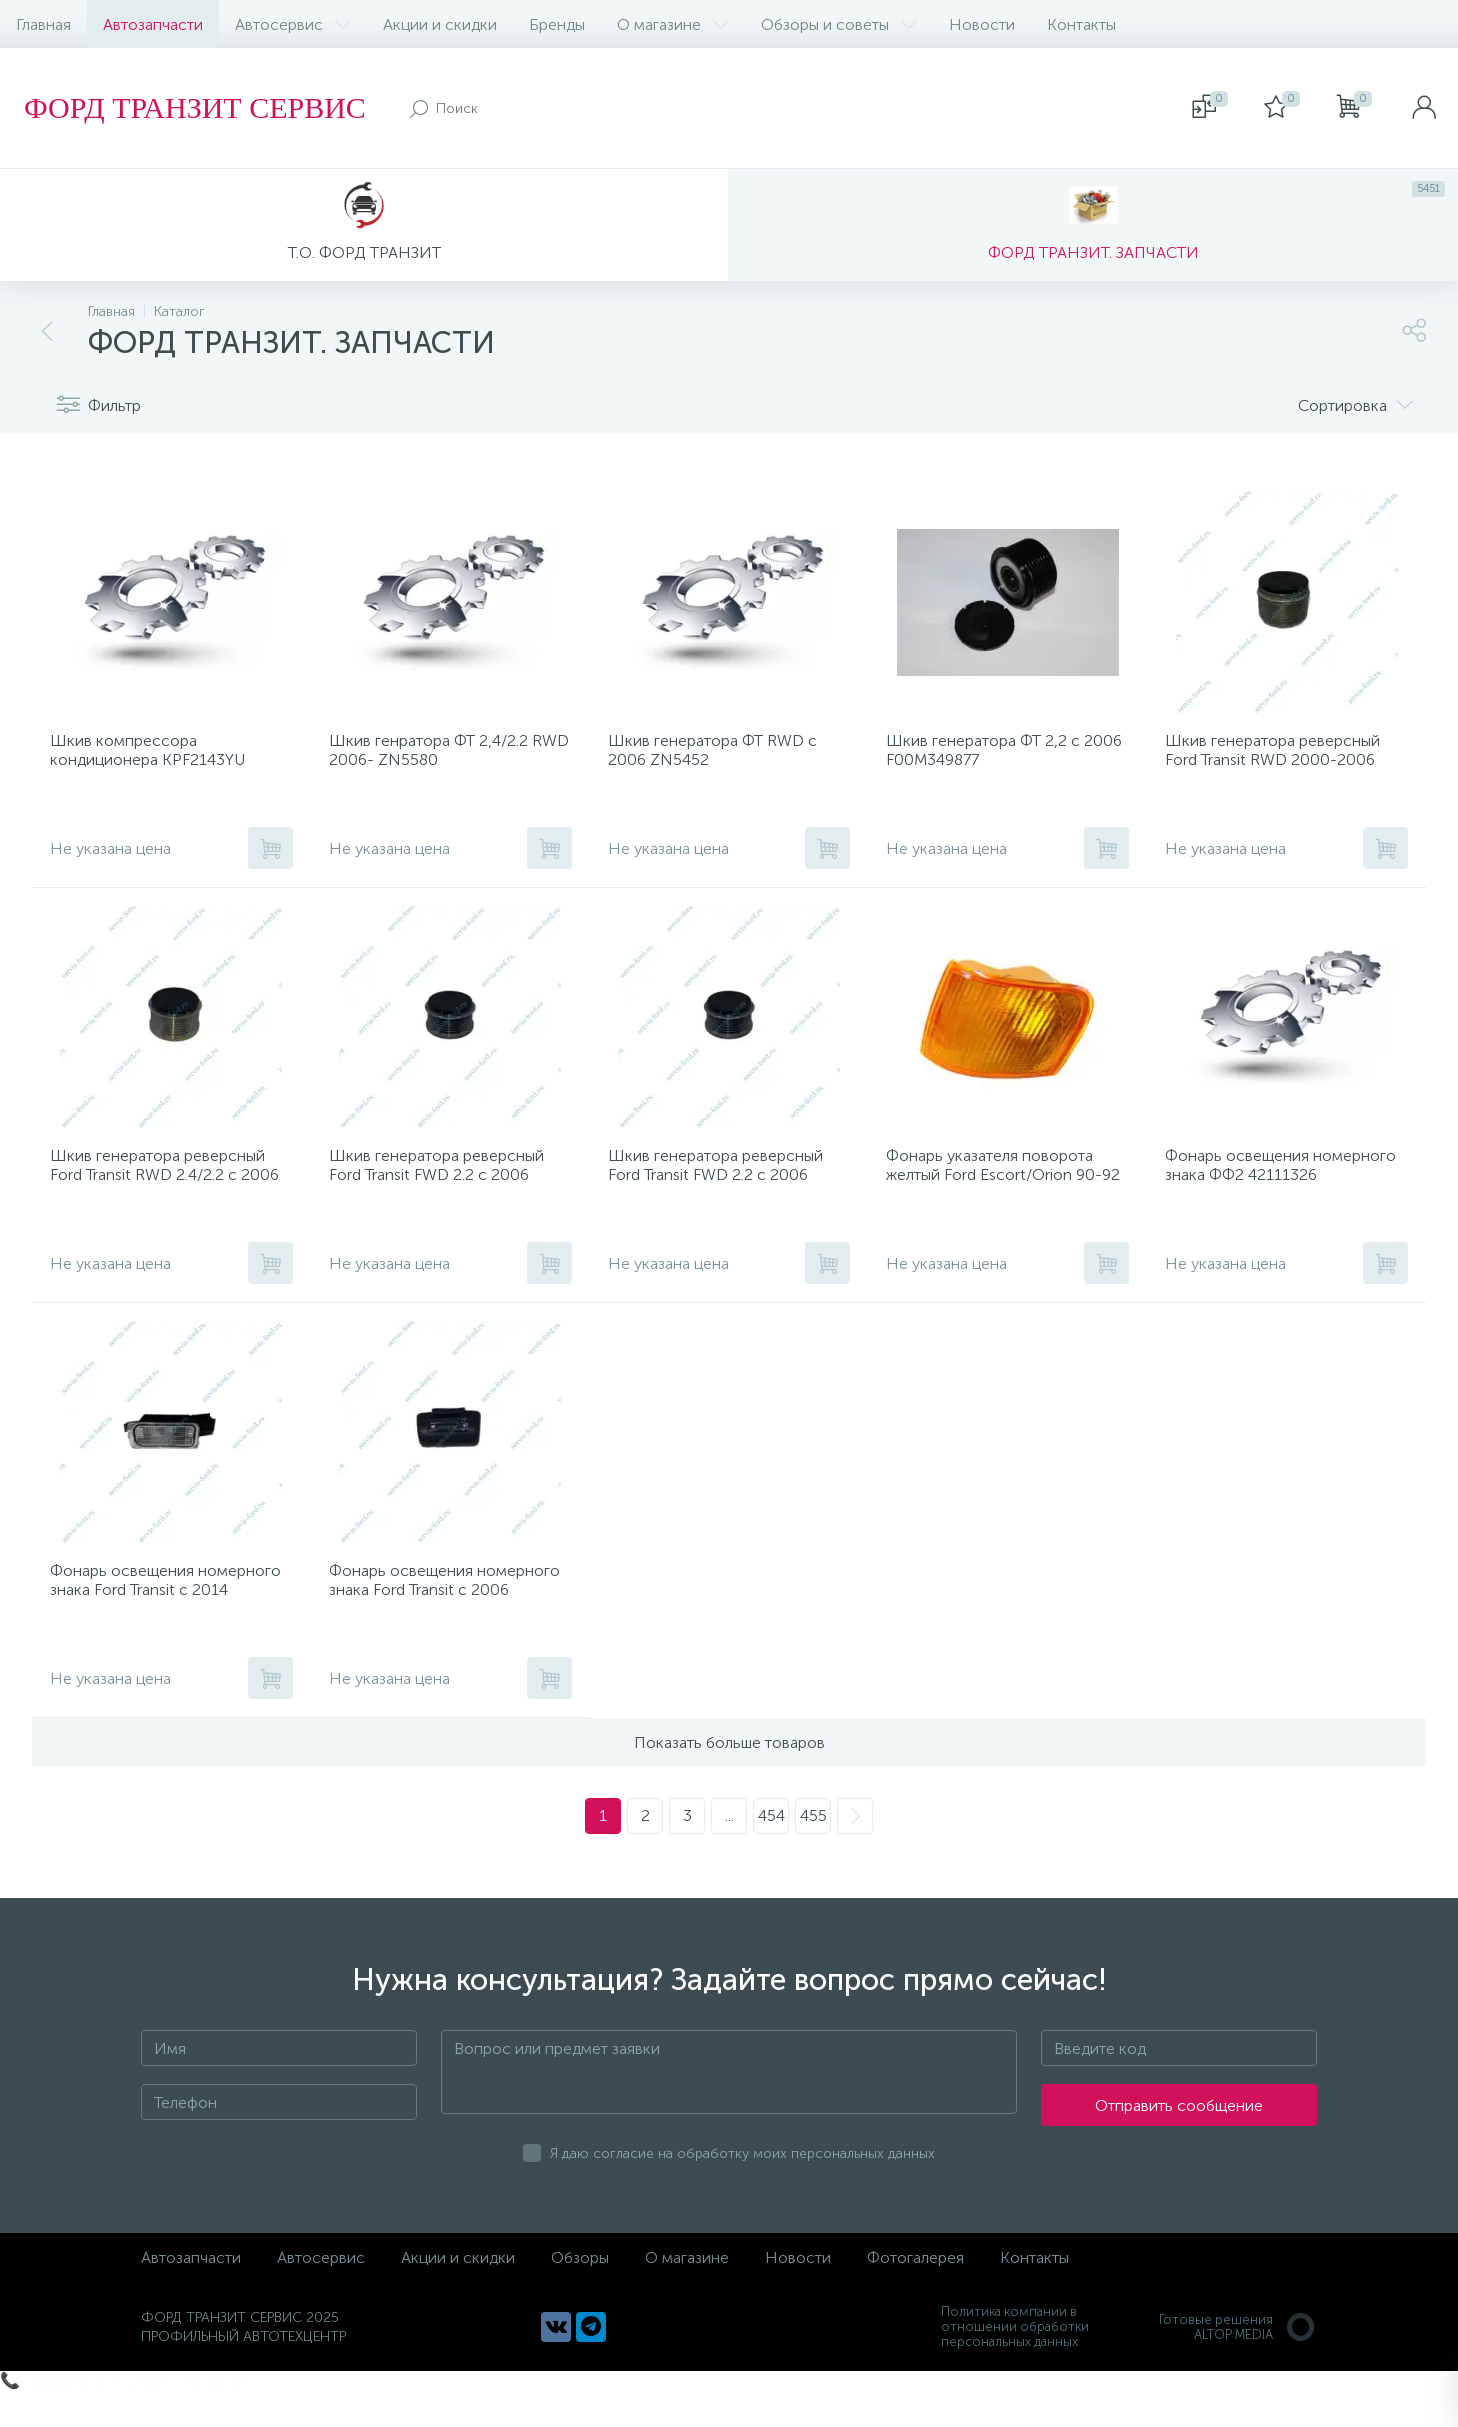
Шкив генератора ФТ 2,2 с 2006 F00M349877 (989, 757)
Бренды (557, 24)
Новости (982, 24)
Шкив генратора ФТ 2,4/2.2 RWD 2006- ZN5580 (434, 757)
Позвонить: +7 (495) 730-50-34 (137, 2417)
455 (813, 1852)
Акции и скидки (440, 24)
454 (771, 1852)
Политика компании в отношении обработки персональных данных (1015, 2363)
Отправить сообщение (1179, 2142)
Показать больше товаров (729, 1779)
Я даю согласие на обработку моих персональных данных (742, 2190)
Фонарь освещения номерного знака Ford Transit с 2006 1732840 (447, 1620)
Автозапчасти (153, 24)
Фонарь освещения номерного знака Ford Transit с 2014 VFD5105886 (168, 1620)
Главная (43, 24)
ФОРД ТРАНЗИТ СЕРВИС (195, 107)
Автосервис (293, 24)
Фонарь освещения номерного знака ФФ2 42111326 (1254, 1193)
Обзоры (580, 2294)
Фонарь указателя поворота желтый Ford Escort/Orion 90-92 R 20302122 (1000, 1193)
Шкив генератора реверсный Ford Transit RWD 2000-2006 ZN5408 (1278, 766)
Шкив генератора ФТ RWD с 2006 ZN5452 (718, 757)
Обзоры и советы (839, 24)
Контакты (1081, 24)
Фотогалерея (915, 2294)
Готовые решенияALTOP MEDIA (1238, 2364)
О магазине (673, 24)
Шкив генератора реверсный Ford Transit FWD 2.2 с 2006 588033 (442, 1193)
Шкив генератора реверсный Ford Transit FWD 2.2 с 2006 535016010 (721, 1193)
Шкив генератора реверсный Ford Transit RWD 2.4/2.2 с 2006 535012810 (170, 1193)
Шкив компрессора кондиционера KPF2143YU (153, 757)
